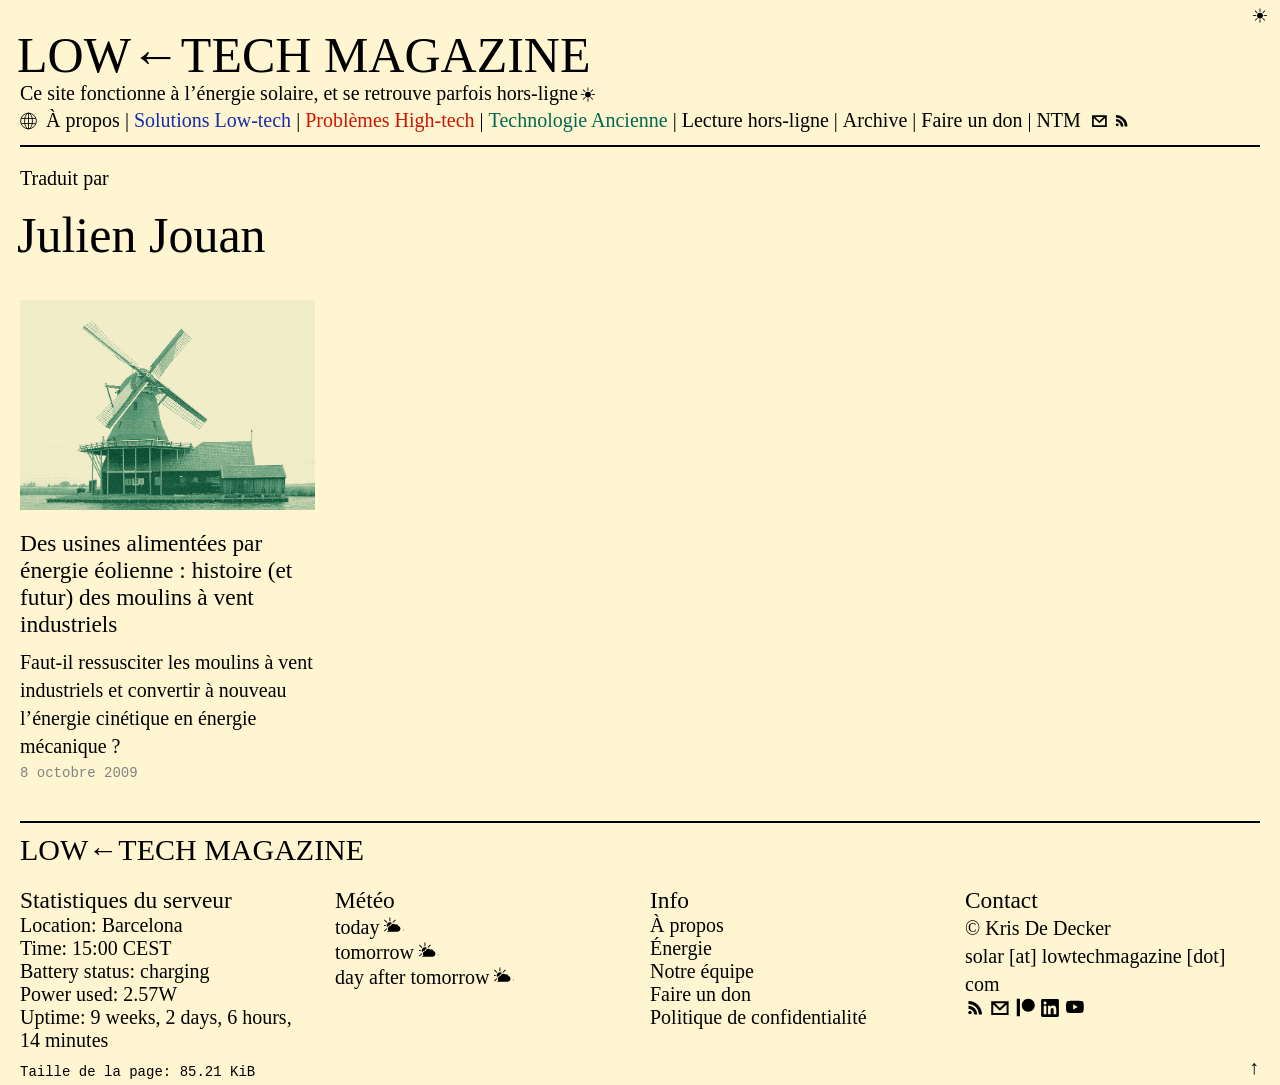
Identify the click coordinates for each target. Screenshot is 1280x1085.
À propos (687, 928)
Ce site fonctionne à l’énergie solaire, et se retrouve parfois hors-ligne (309, 93)
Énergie (681, 951)
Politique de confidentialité (758, 1020)
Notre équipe (702, 974)
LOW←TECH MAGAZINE (304, 55)
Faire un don (700, 997)
